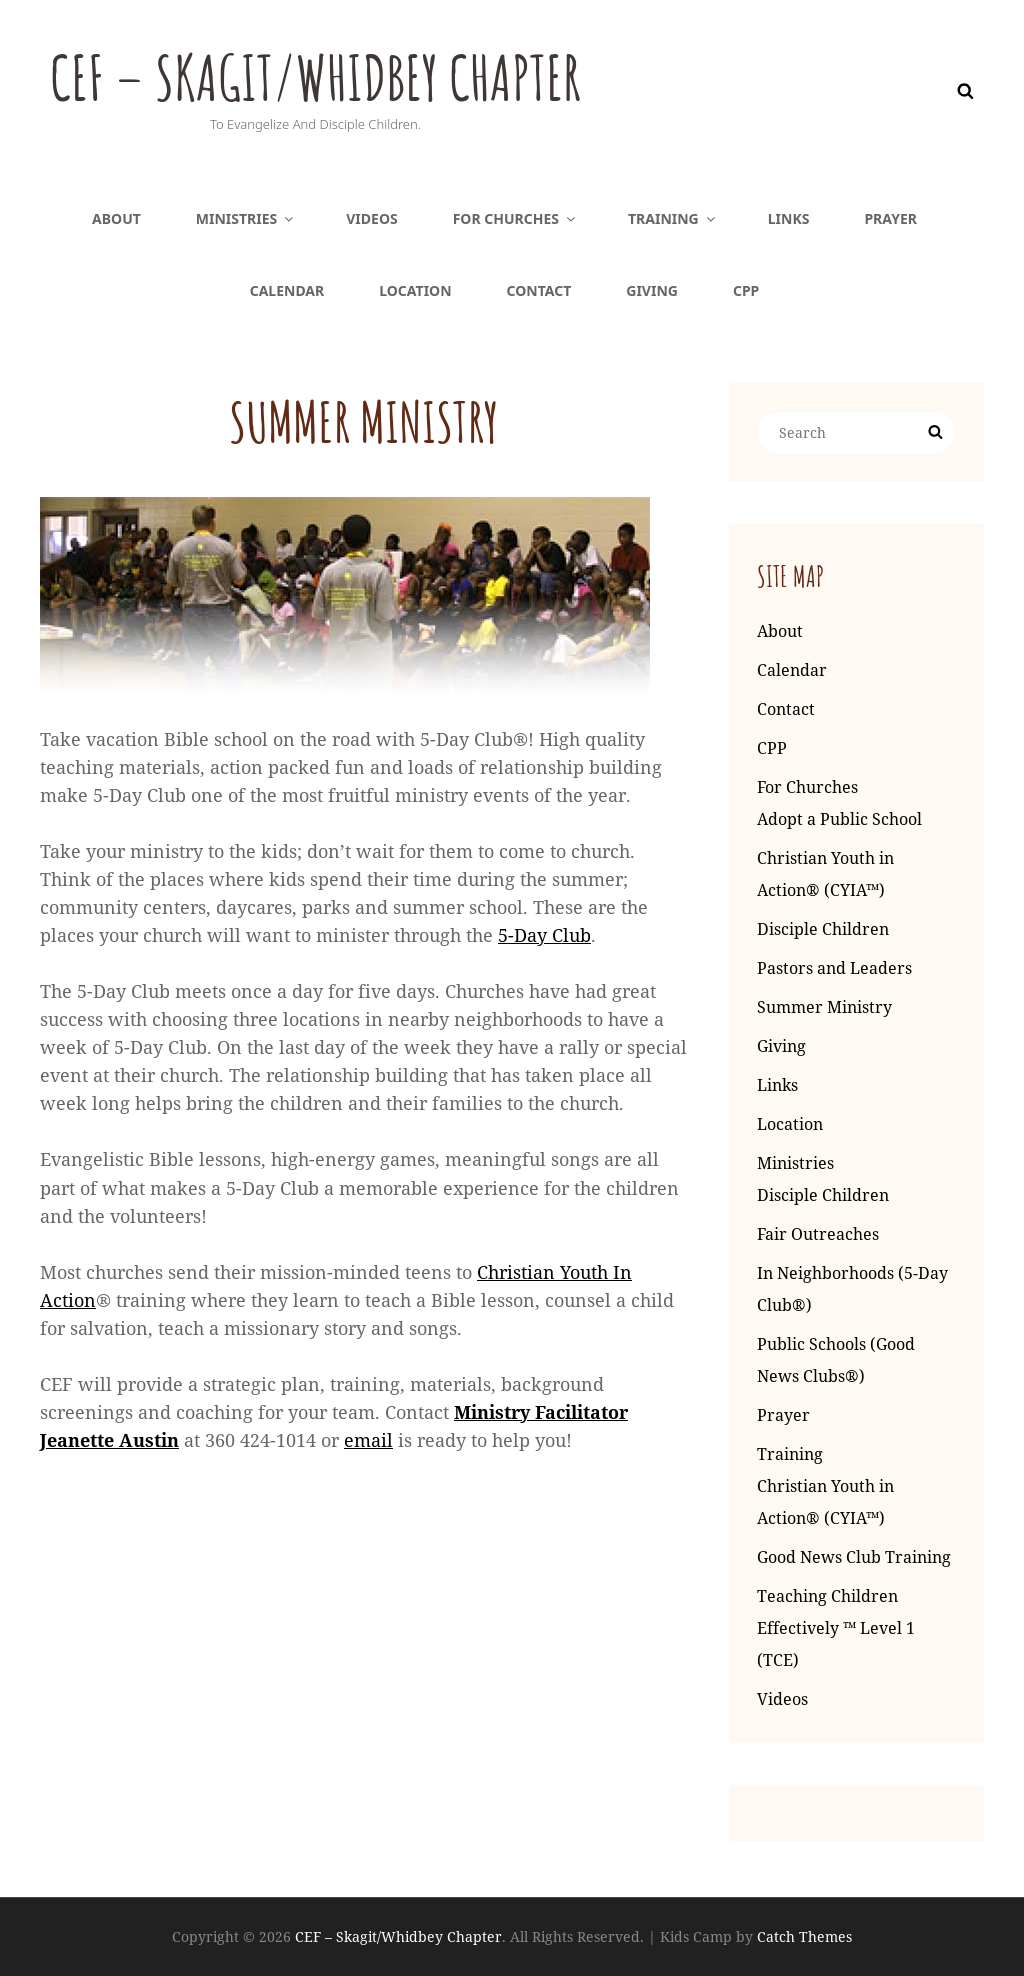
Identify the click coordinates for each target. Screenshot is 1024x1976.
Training (673, 218)
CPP (746, 290)
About (116, 218)
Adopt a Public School (839, 819)
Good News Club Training (854, 1557)
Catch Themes (804, 1936)
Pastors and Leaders (834, 968)
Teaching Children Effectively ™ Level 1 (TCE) (836, 1628)
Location (415, 290)
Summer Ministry (824, 1007)
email (368, 1440)
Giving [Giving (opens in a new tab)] (781, 1046)
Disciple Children (823, 929)
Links (789, 218)
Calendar (287, 290)
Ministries (246, 218)
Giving (652, 290)
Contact (539, 290)
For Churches (515, 218)
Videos (371, 218)
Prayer (890, 218)
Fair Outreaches (818, 1234)
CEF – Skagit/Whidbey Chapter (352, 74)
